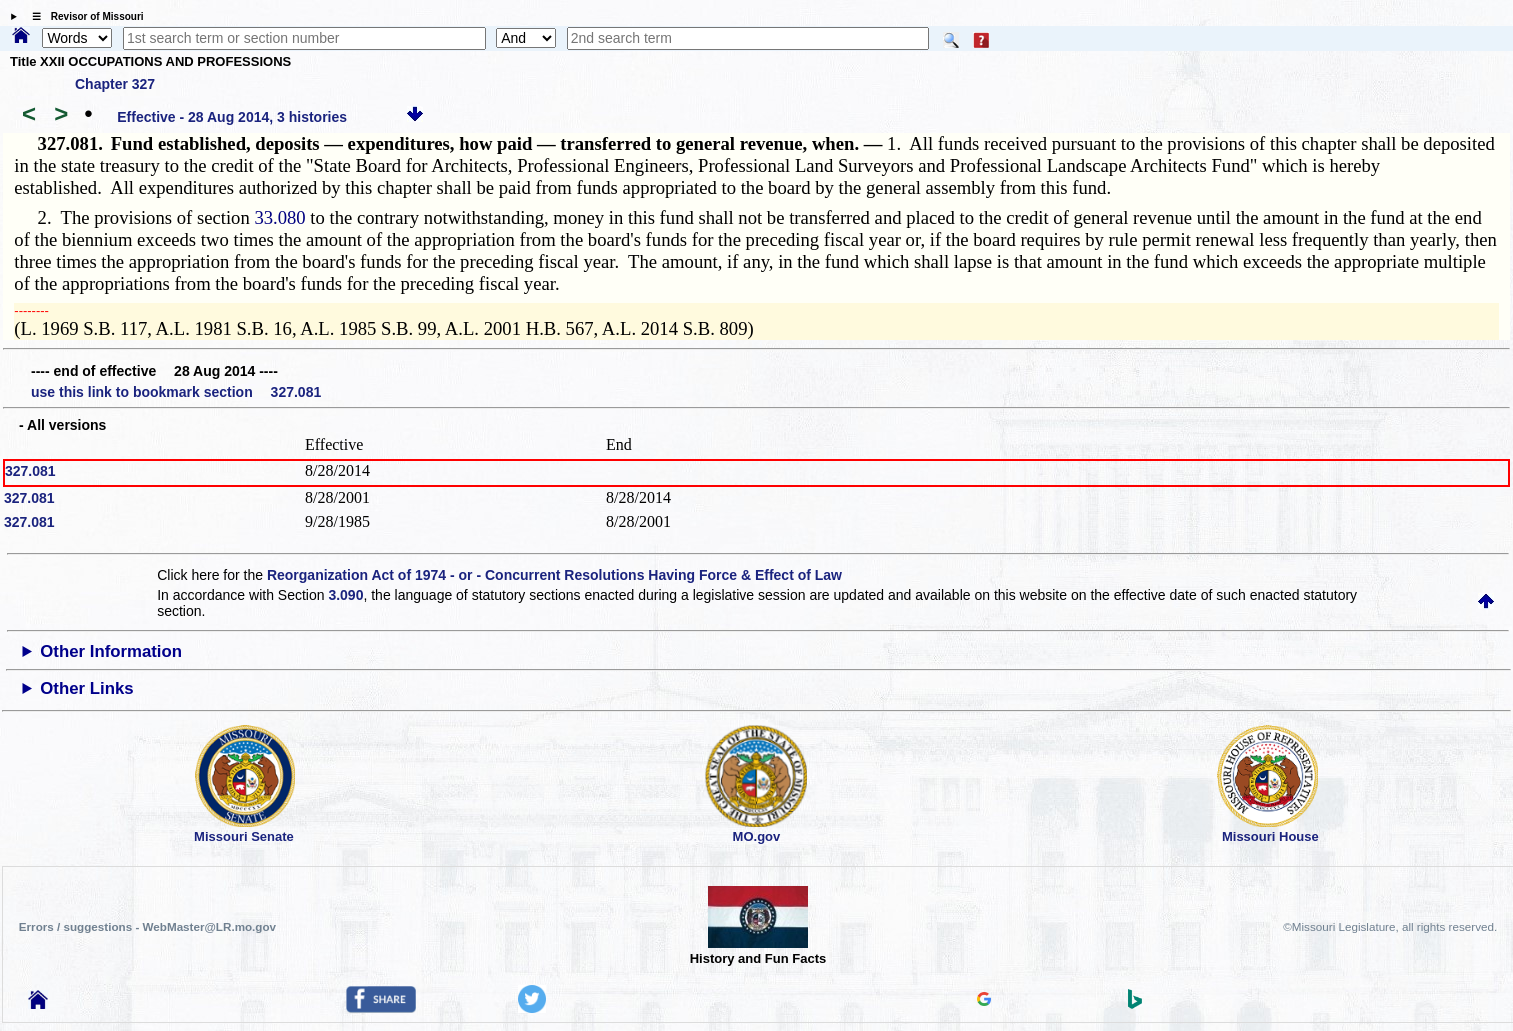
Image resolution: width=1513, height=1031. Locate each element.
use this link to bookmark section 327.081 (176, 392)
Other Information (111, 651)
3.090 (345, 595)
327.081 (30, 471)
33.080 (279, 217)
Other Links (86, 688)
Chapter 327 (115, 84)
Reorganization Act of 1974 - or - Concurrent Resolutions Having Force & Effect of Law (554, 575)
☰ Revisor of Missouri (83, 16)
